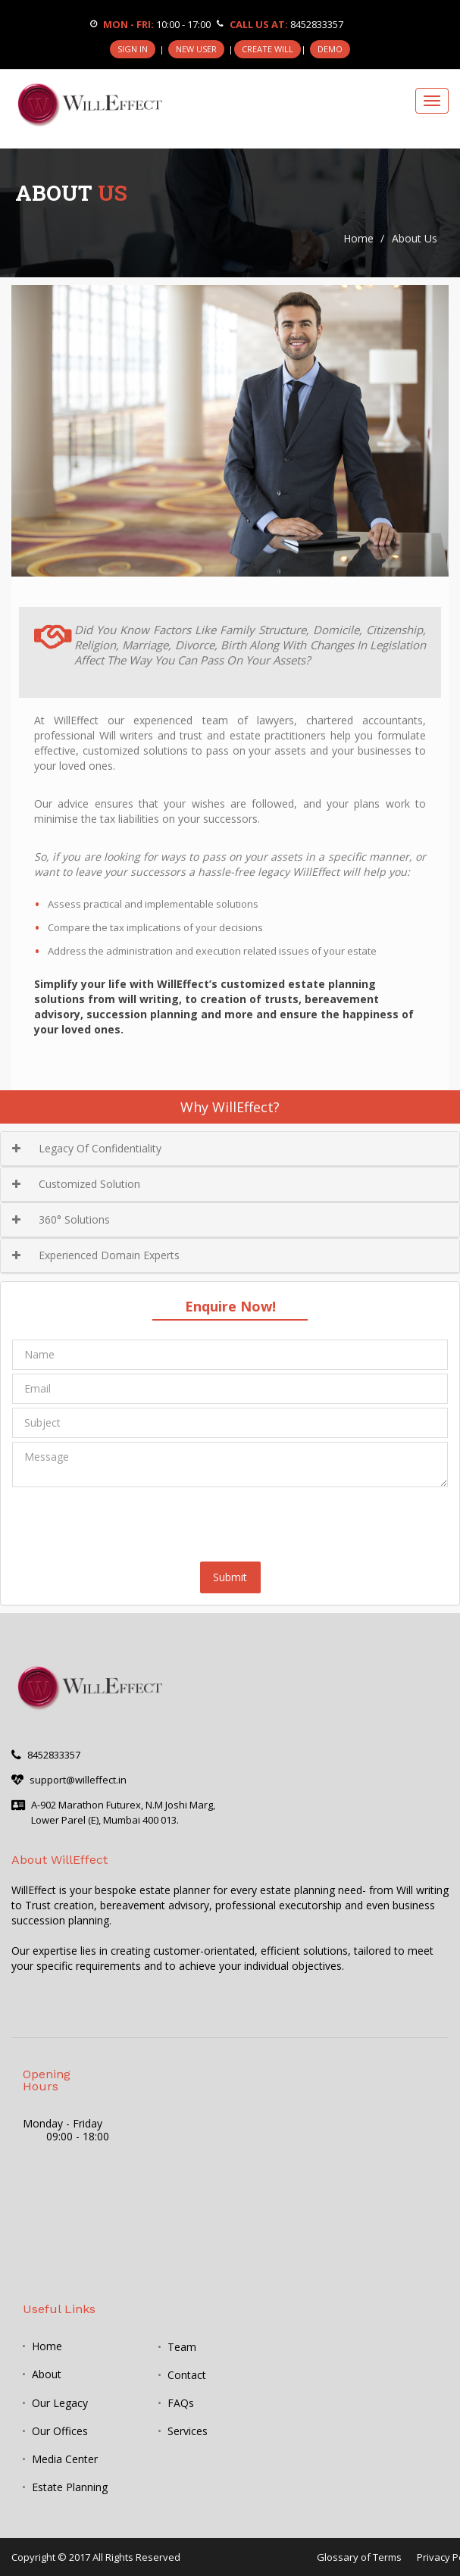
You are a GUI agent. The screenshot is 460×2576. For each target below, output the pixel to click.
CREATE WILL (267, 49)
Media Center (65, 2459)
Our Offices (60, 2430)
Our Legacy (60, 2402)
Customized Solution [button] (76, 1184)
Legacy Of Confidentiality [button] (86, 1148)
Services (187, 2430)
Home (358, 238)
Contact (186, 2374)
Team (181, 2346)
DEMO (330, 49)
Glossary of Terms (359, 2557)
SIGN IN (132, 49)
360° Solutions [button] (61, 1219)
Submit (230, 1577)
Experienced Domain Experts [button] (96, 1255)
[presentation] (127, 1520)
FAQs (180, 2402)
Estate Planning (70, 2487)
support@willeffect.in (78, 1780)
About (46, 2374)
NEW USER (196, 49)
